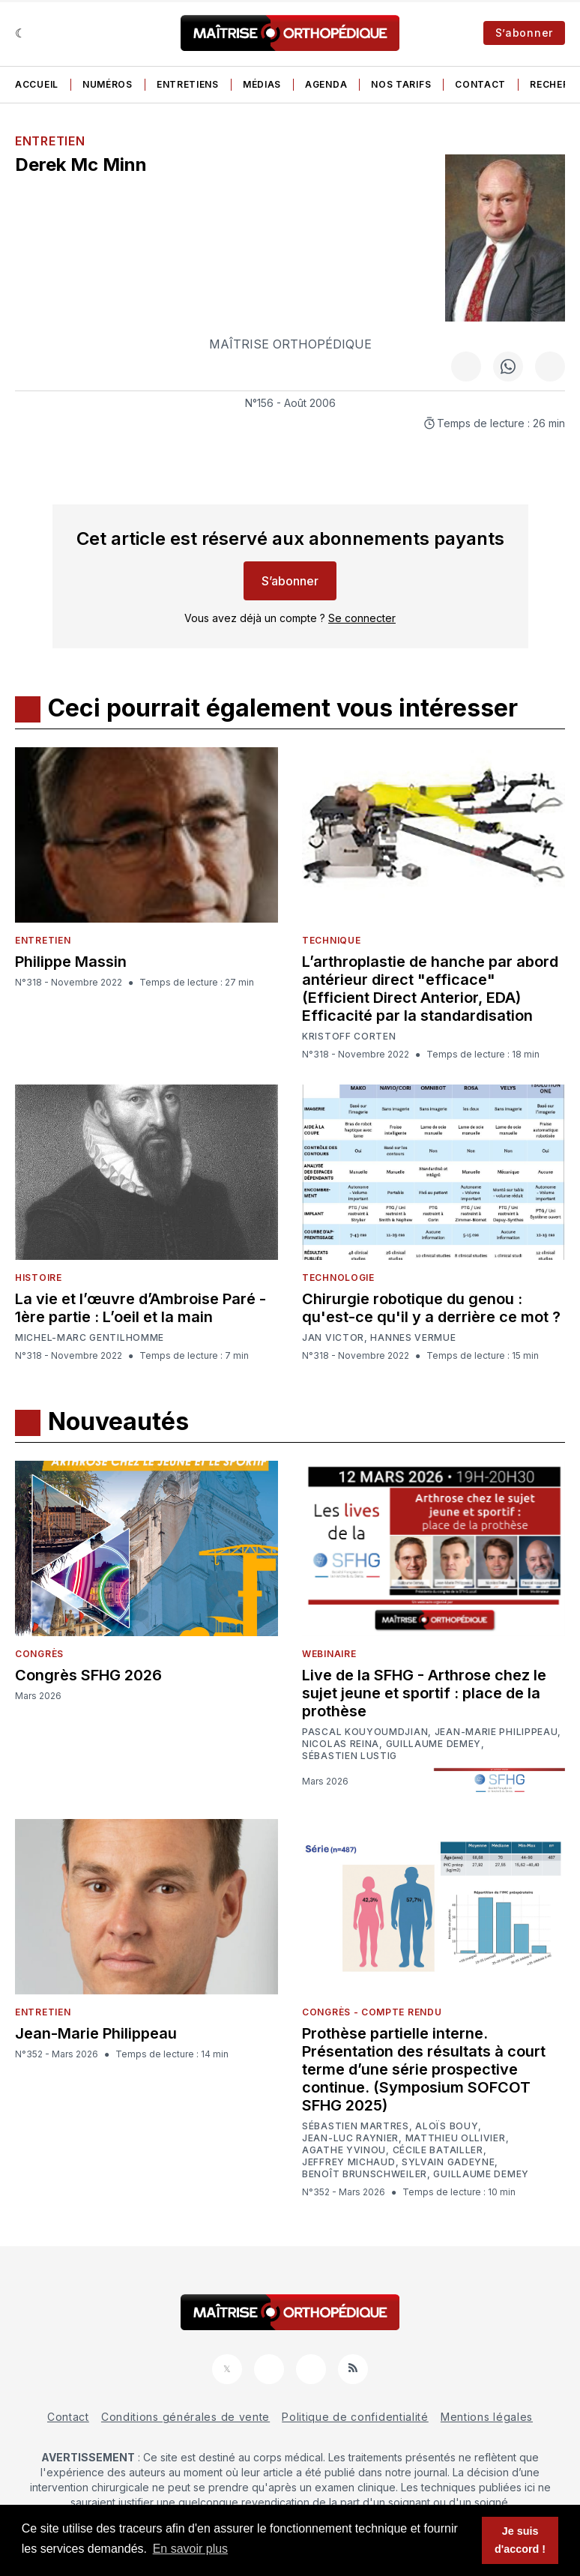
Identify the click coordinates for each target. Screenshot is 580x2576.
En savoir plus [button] (191, 2548)
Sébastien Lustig (349, 1756)
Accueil (36, 84)
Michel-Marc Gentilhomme (89, 1337)
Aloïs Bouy (446, 2126)
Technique (331, 940)
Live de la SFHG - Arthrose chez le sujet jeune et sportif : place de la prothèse (424, 1693)
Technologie (338, 1277)
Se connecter (362, 618)
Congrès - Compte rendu (371, 2012)
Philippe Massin (71, 962)
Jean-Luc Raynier (350, 2138)
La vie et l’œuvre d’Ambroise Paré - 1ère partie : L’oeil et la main (140, 1308)
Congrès (39, 1653)
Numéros (107, 84)
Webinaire (329, 1653)
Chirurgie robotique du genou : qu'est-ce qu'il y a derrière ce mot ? (431, 1308)
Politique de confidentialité (355, 2416)
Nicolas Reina (340, 1744)
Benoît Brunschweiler (364, 2174)
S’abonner (524, 32)
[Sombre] (20, 32)
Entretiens (188, 84)
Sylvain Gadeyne (448, 2162)
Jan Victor (333, 1338)
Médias (262, 84)
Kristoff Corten (349, 1037)
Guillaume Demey (434, 1744)
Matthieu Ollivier (455, 2138)
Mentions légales (487, 2416)
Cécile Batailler (438, 2150)
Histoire (38, 1277)
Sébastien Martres (355, 2126)
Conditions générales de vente (185, 2416)
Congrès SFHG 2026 (88, 1675)
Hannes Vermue (413, 1338)
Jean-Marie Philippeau (496, 1732)
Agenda (326, 84)
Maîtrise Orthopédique (290, 344)
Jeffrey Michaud (349, 2162)
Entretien (50, 140)
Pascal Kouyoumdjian (365, 1732)
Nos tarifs (401, 84)
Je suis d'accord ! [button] (520, 2540)
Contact (480, 84)
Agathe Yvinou (344, 2150)
